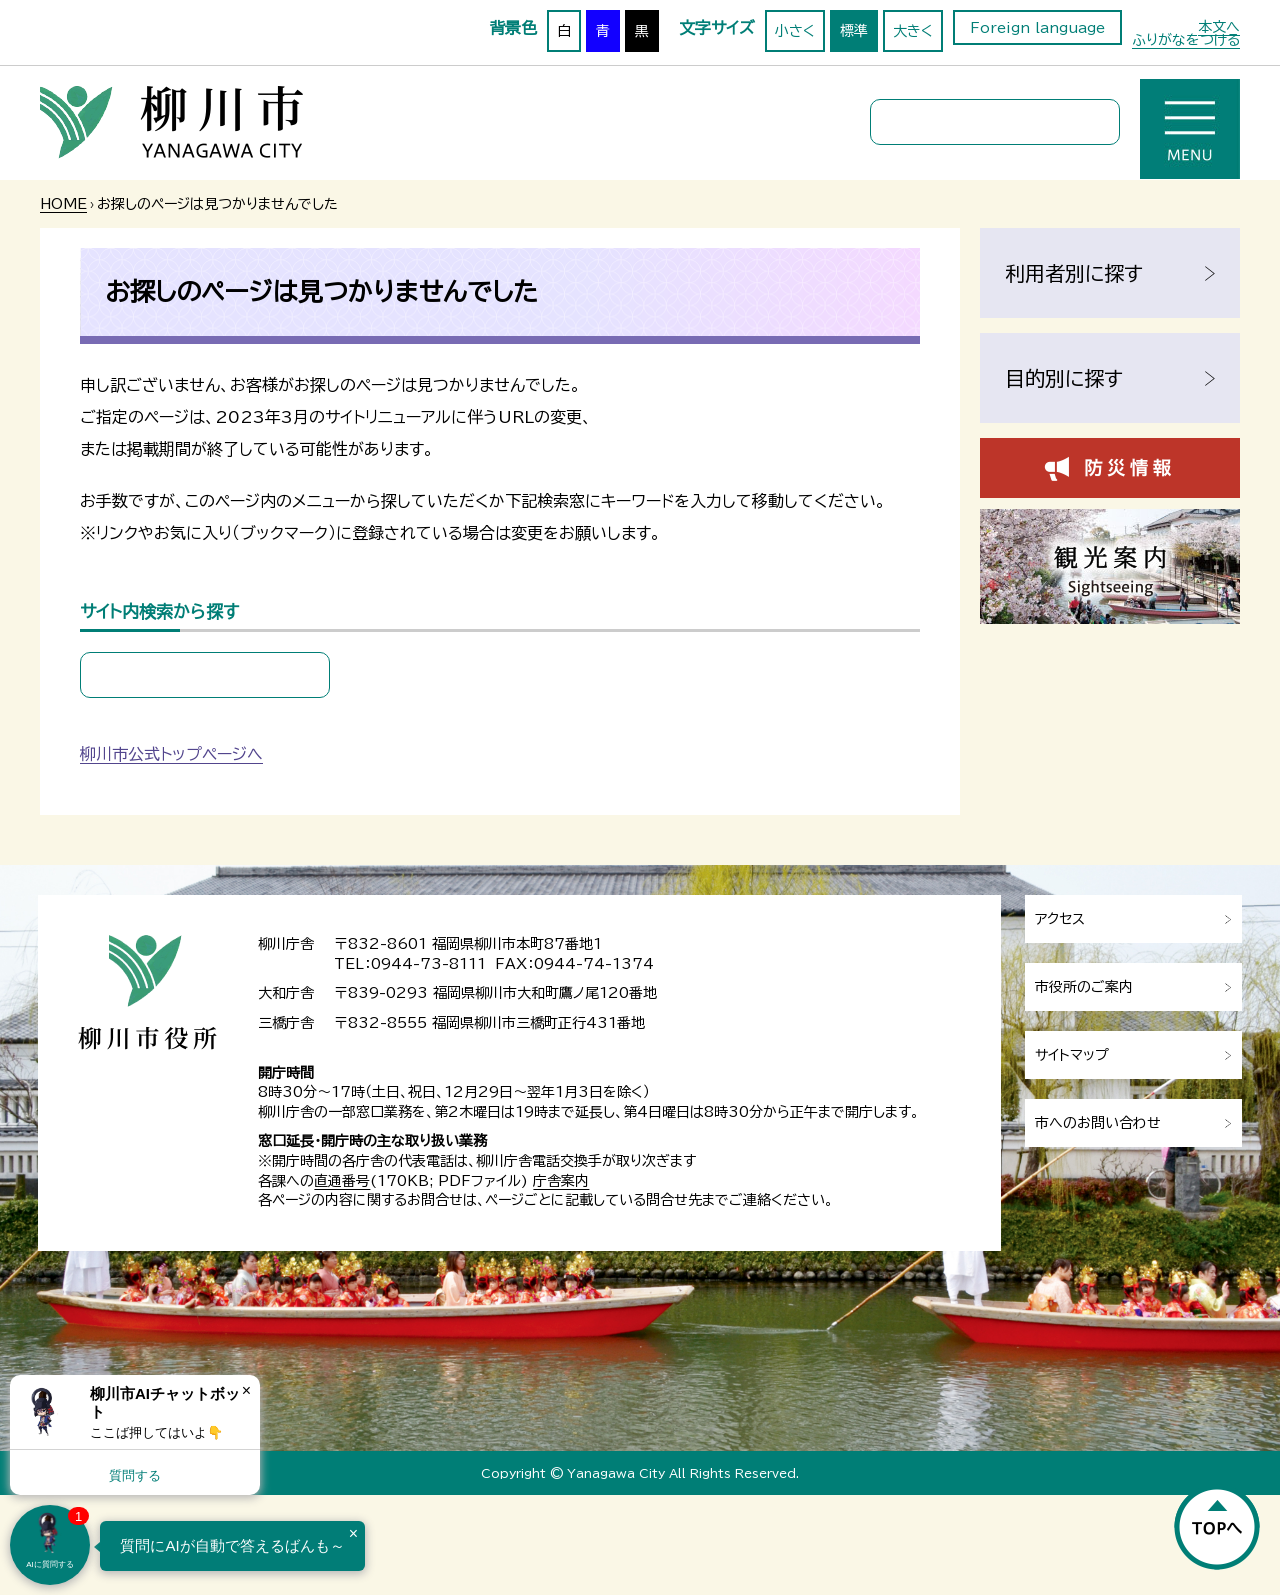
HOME (63, 204)
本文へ (1219, 27)
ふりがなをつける (1186, 40)
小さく (795, 31)
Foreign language (1037, 28)
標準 (854, 31)
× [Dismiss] (246, 1390)
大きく (913, 31)
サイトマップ (1072, 1055)
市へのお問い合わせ (1098, 1123)
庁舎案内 (561, 1181)
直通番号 (342, 1181)
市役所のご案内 (1084, 987)
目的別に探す (1064, 378)
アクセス (1060, 919)
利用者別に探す (1074, 273)
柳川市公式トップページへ (171, 754)
